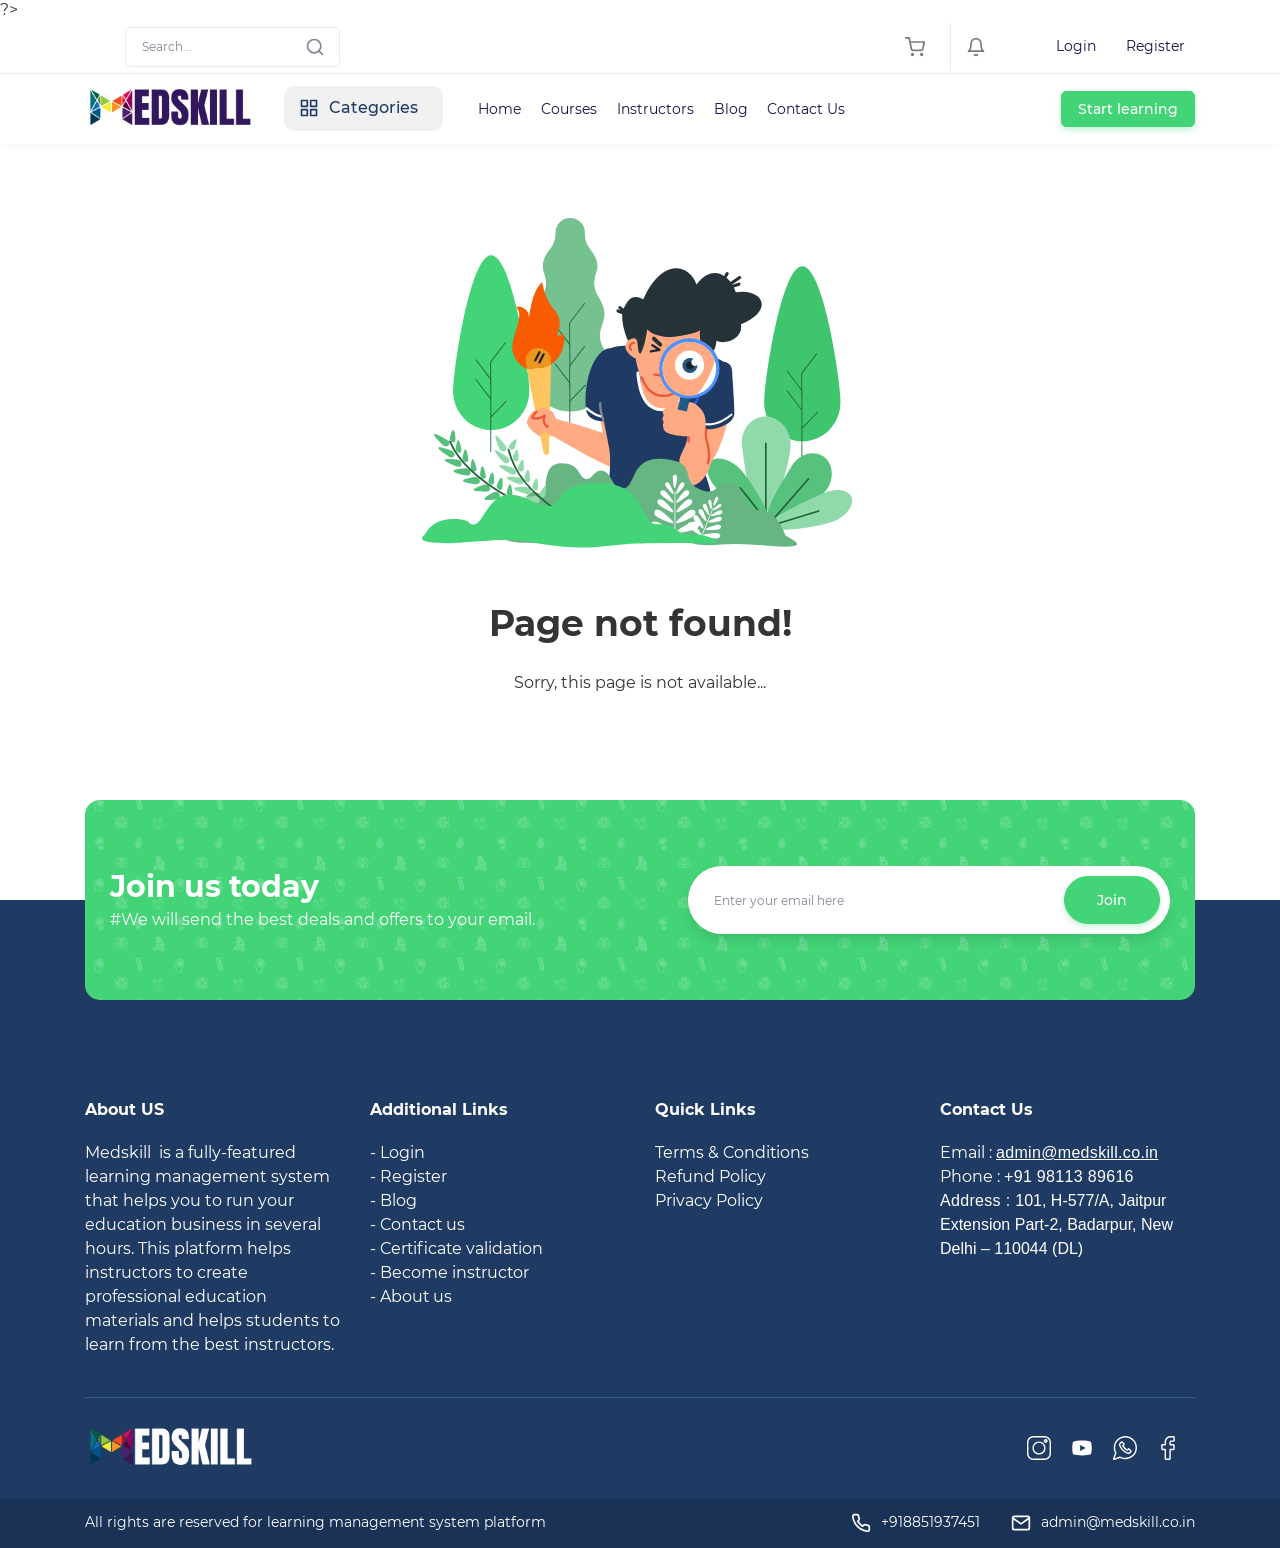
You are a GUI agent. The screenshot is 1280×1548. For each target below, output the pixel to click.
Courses (570, 109)
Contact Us (808, 109)
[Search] (232, 47)
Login (1076, 46)
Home (500, 109)
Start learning (1128, 109)
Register (1155, 46)
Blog (732, 109)
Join (1112, 900)
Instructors (656, 109)
